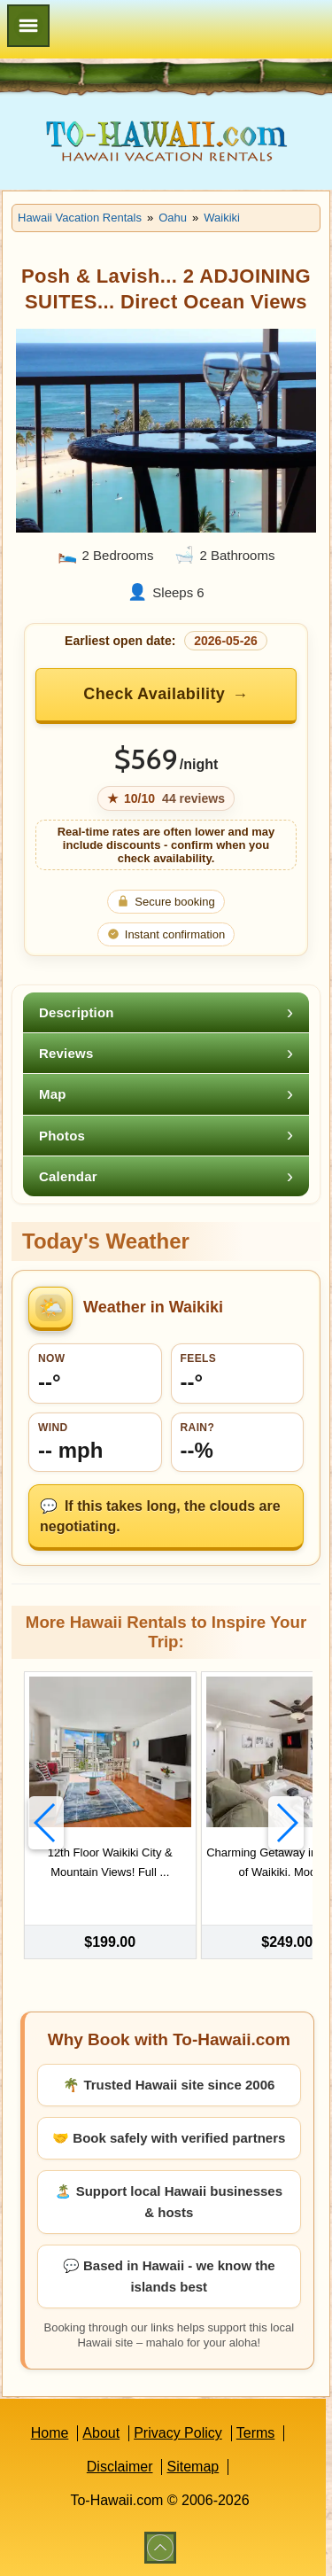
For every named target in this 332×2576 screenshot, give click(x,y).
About (101, 2432)
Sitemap (192, 2466)
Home (50, 2432)
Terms (255, 2432)
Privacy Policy (178, 2432)
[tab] (166, 1012)
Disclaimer (120, 2466)
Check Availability (154, 694)
